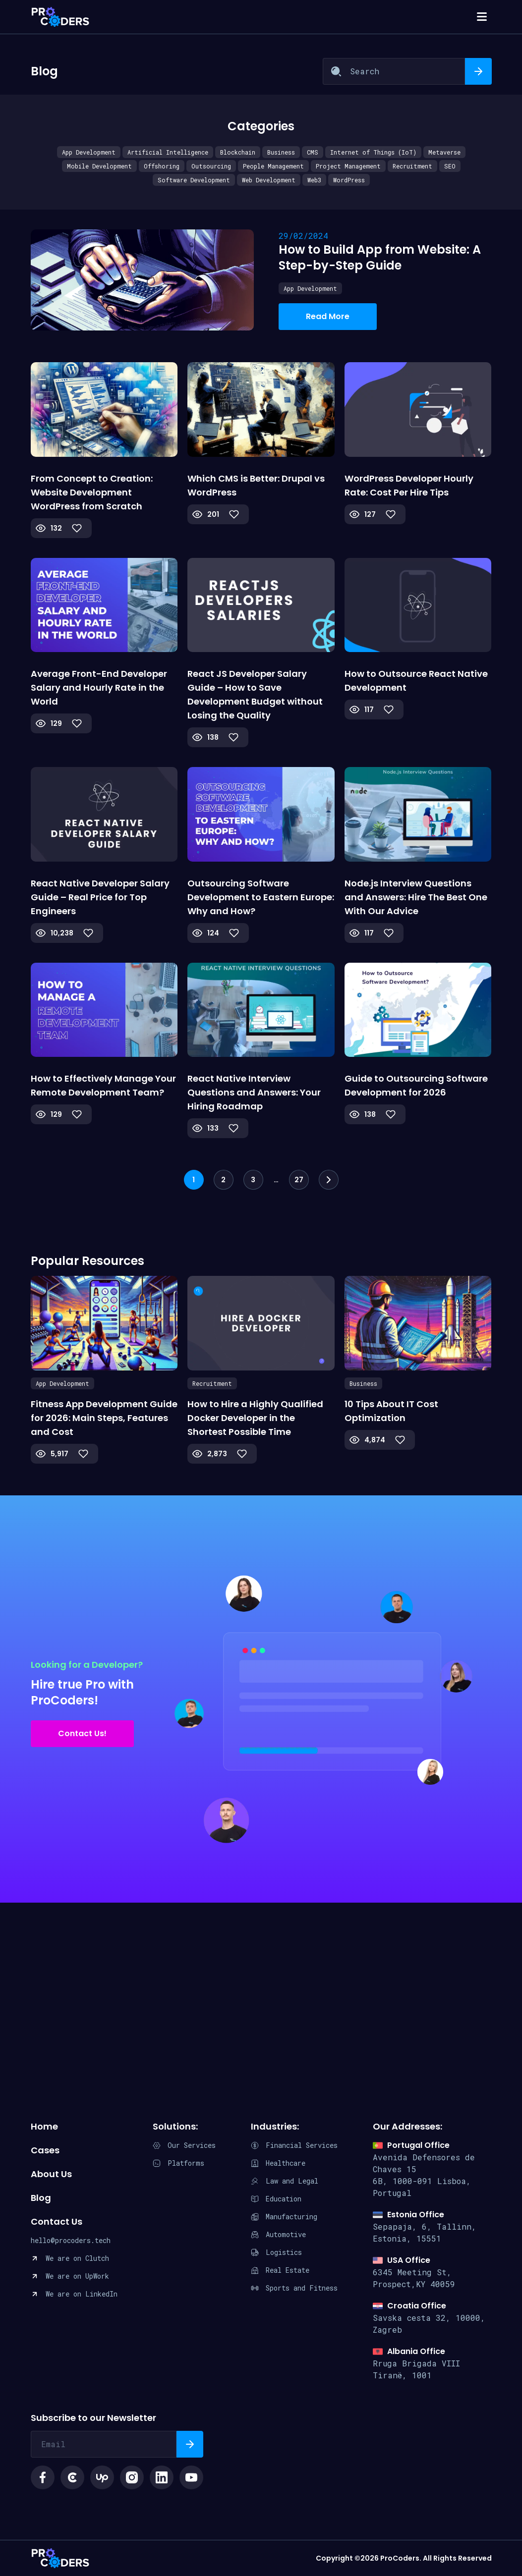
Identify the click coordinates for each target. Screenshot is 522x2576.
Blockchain (237, 152)
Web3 (314, 180)
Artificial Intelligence (167, 152)
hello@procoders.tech (71, 2240)
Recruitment (412, 166)
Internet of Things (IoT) (373, 152)
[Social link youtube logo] (191, 2477)
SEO (450, 166)
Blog (41, 2198)
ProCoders (60, 2558)
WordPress (349, 180)
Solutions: (175, 2126)
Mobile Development (99, 166)
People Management (273, 166)
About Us (51, 2174)
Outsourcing (211, 166)
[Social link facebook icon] (43, 2477)
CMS (312, 152)
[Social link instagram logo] (132, 2477)
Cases (45, 2150)
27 (298, 1180)
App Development (89, 152)
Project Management (348, 166)
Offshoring (161, 166)
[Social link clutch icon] (72, 2477)
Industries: (275, 2126)
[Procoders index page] (60, 17)
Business (281, 152)
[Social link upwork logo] (102, 2477)
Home (44, 2126)
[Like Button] (77, 528)
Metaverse (444, 152)
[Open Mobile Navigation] (482, 17)
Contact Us (56, 2221)
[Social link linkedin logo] (162, 2477)
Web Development (268, 180)
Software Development (194, 180)
